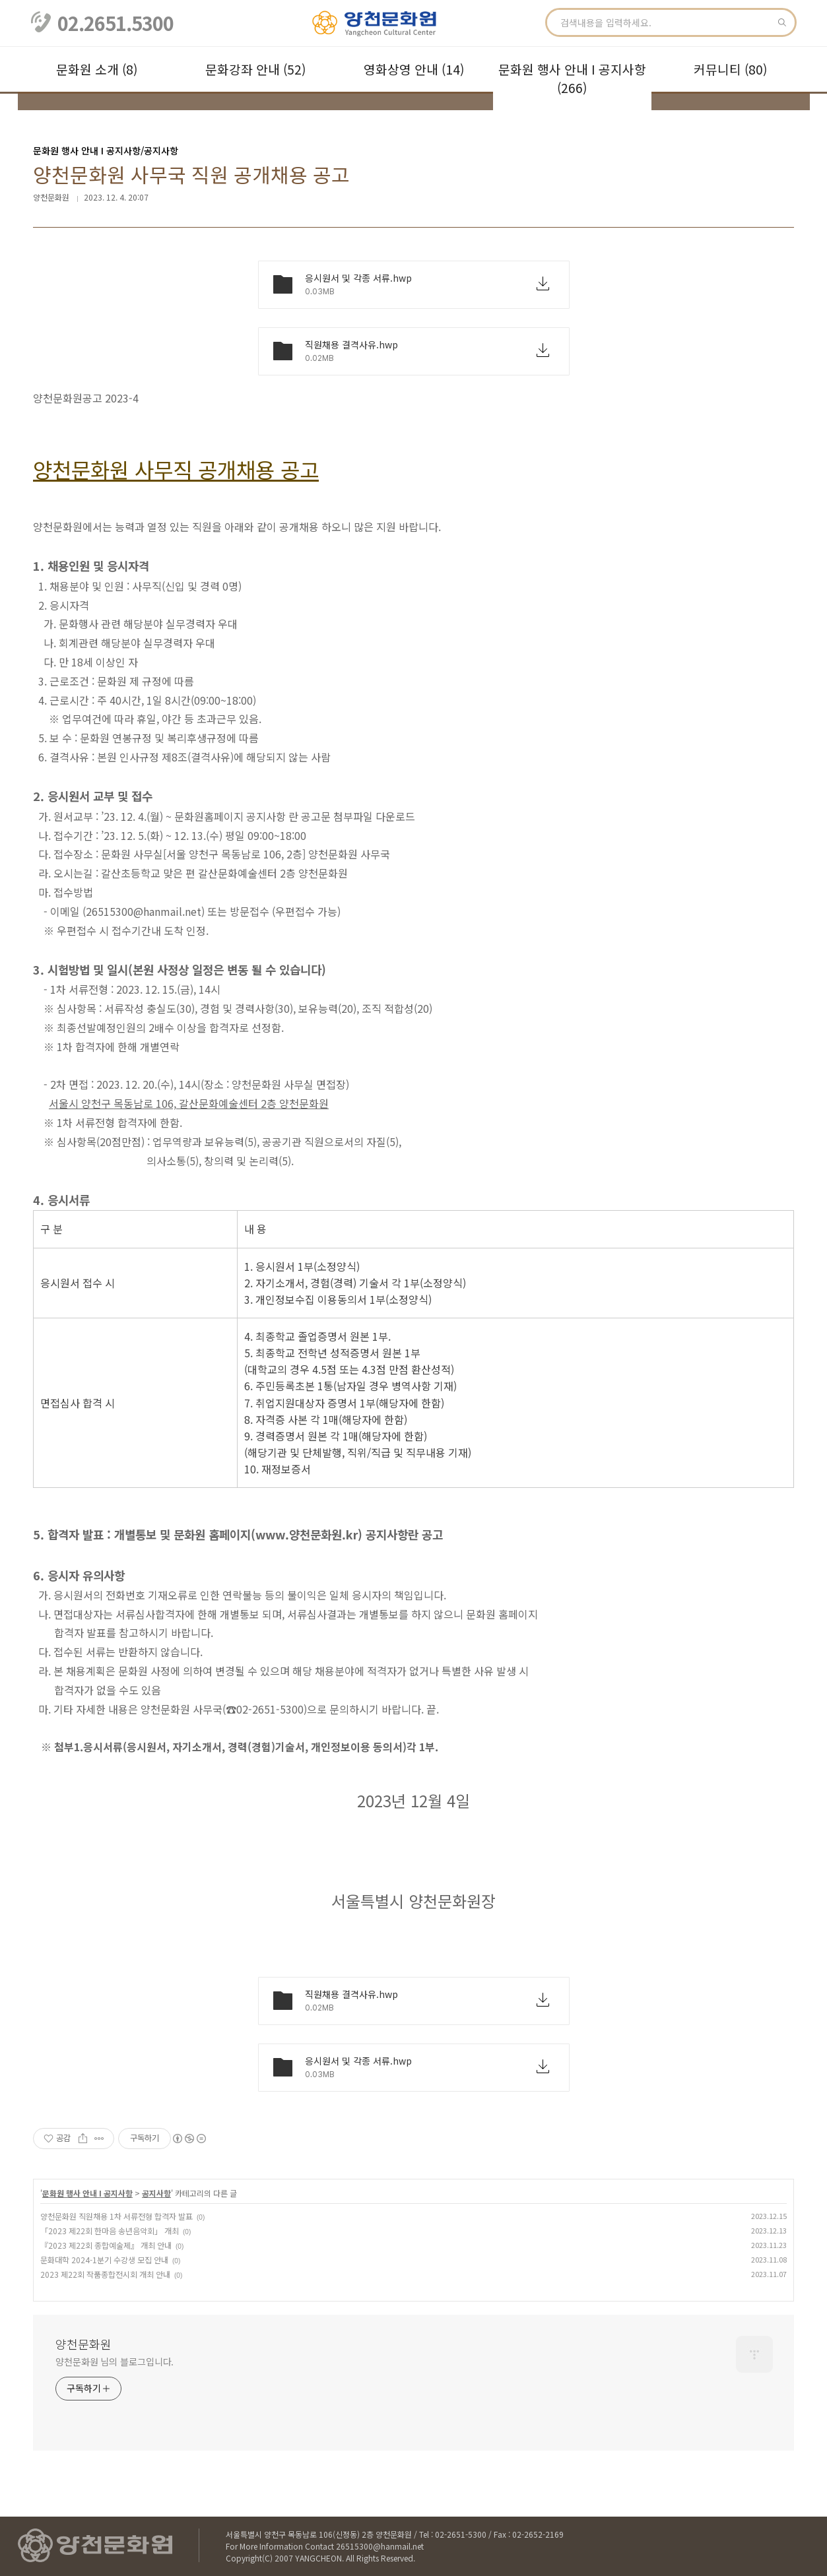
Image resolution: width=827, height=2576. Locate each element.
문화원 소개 (96, 69)
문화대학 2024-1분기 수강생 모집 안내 (104, 2259)
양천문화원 (83, 2344)
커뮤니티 (730, 69)
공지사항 (156, 2193)
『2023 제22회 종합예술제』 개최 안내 (106, 2245)
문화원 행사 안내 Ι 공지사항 (572, 78)
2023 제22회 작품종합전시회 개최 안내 (105, 2274)
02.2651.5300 (115, 23)
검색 (782, 22)
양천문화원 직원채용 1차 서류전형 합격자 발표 (116, 2216)
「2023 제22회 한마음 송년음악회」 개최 (109, 2230)
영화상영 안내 (414, 69)
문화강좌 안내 (255, 69)
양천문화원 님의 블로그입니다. (114, 2361)
